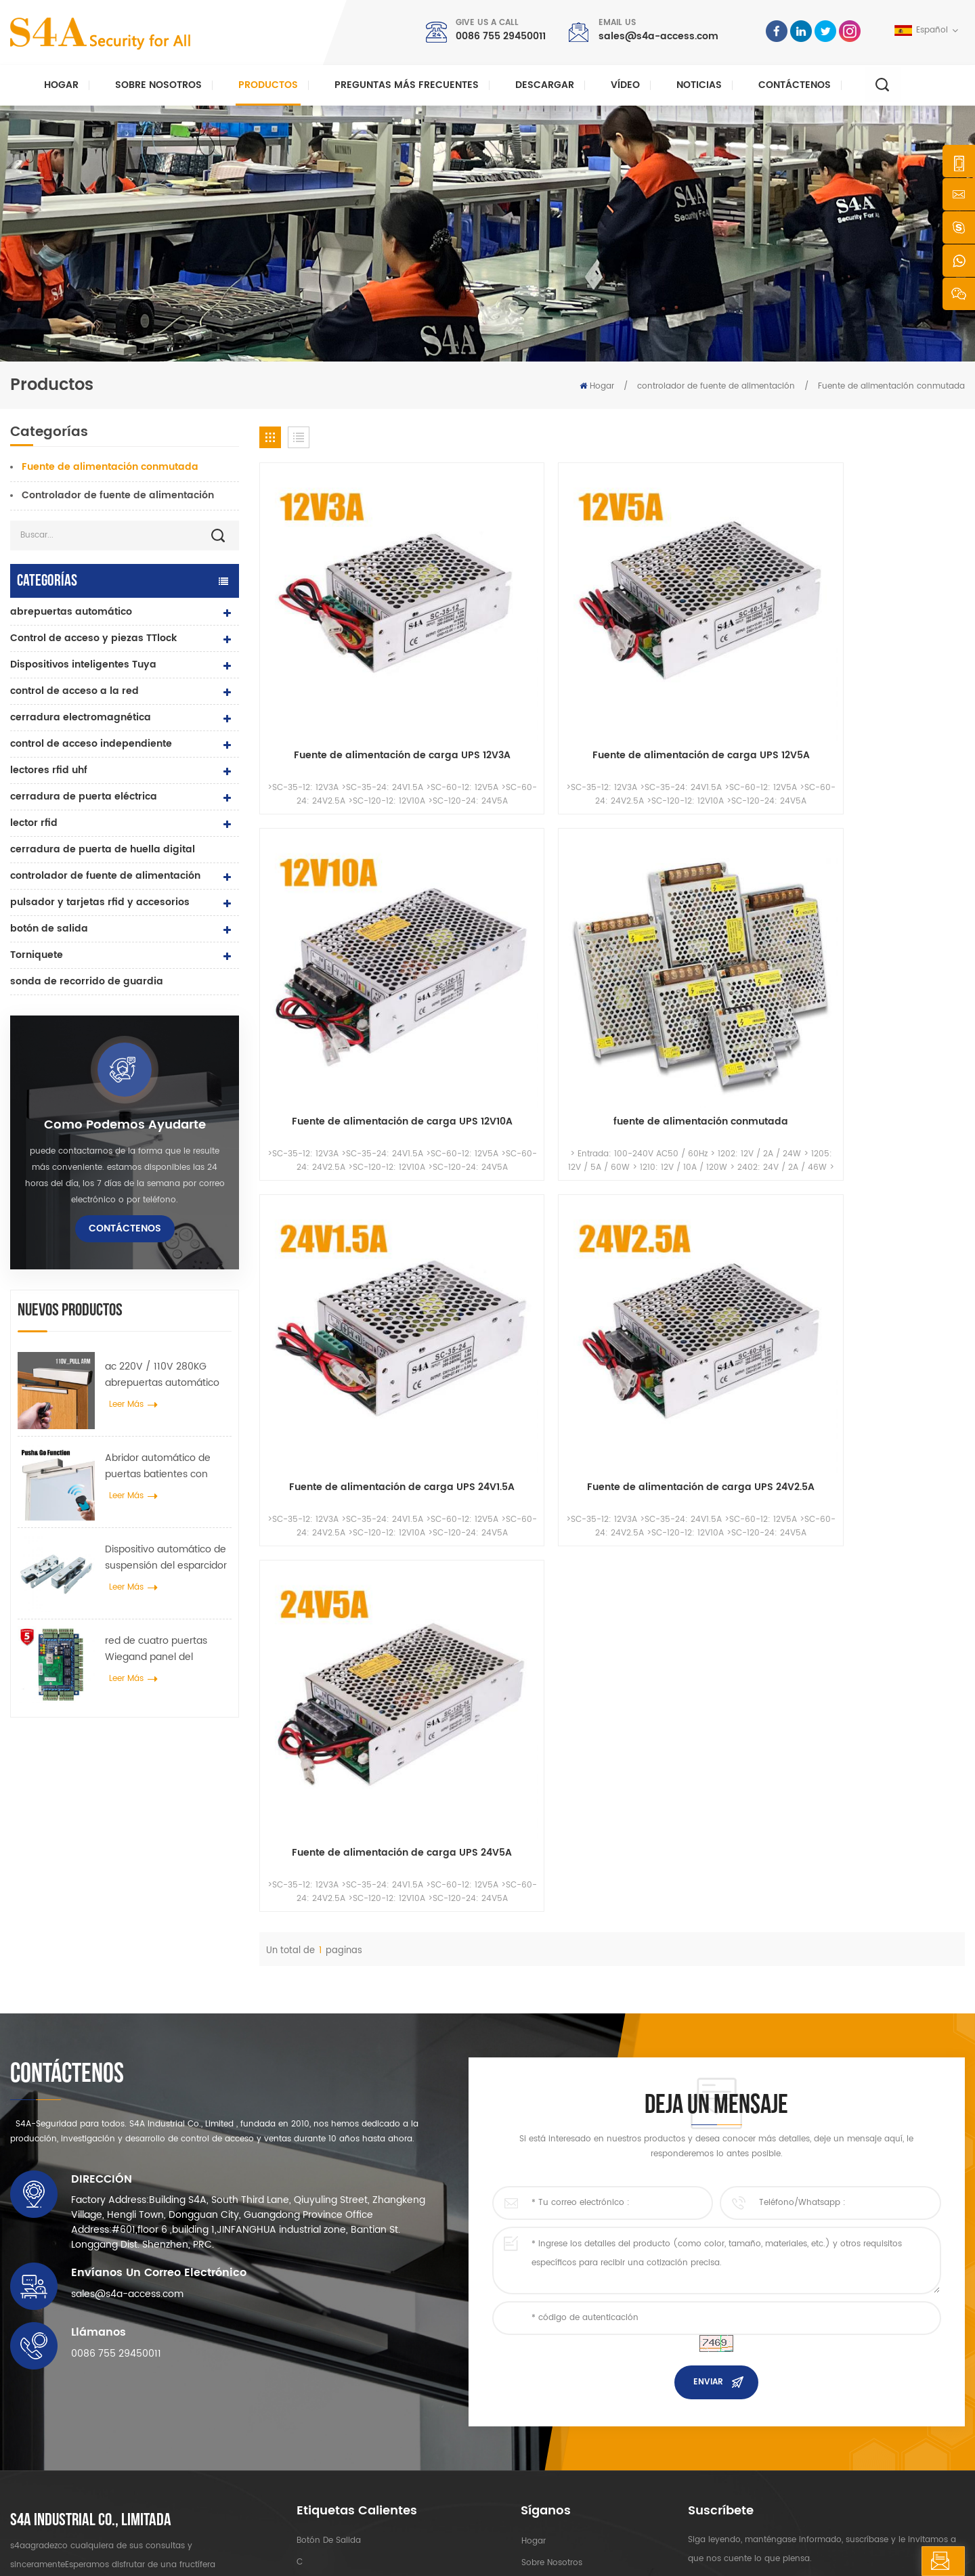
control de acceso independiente (91, 743)
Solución (538, 2372)
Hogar (61, 85)
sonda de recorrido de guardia (86, 981)
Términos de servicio (563, 2459)
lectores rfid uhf (48, 770)
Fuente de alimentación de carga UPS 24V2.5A (522, 891)
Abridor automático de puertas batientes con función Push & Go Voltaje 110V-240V (165, 1466)
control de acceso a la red (74, 691)
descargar (544, 85)
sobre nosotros (551, 2307)
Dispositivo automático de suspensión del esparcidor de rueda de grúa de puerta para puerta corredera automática (166, 1558)
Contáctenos (794, 85)
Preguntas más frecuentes (406, 85)
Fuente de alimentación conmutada (891, 386)
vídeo (625, 85)
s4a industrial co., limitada (90, 2265)
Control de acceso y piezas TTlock (93, 638)
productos (541, 2329)
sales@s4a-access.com (658, 36)
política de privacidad (435, 2553)
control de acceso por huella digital (369, 2407)
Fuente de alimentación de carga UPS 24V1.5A (343, 891)
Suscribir (727, 2382)
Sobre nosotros (158, 85)
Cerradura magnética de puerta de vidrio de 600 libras (386, 2379)
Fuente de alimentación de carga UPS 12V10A (702, 644)
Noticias (699, 85)
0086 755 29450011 (501, 36)
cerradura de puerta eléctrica (83, 796)
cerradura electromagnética (80, 717)
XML (369, 2553)
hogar (533, 2285)
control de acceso (334, 2329)
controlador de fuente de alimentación (716, 386)
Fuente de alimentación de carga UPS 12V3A (343, 644)
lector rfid (34, 823)
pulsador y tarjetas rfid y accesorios (100, 902)
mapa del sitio (549, 2437)
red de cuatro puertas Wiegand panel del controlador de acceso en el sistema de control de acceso (165, 1649)
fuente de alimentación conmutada (882, 644)
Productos (268, 85)
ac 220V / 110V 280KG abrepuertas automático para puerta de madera (162, 1375)
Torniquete (36, 955)
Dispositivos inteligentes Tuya (83, 664)
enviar (708, 2126)
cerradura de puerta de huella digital (102, 849)
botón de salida (49, 928)
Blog (529, 2415)
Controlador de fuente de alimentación (118, 495)
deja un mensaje (899, 2561)
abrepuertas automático (71, 611)
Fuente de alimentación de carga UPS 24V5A (702, 891)
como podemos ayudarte (125, 1125)
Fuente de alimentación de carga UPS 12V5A (522, 644)
